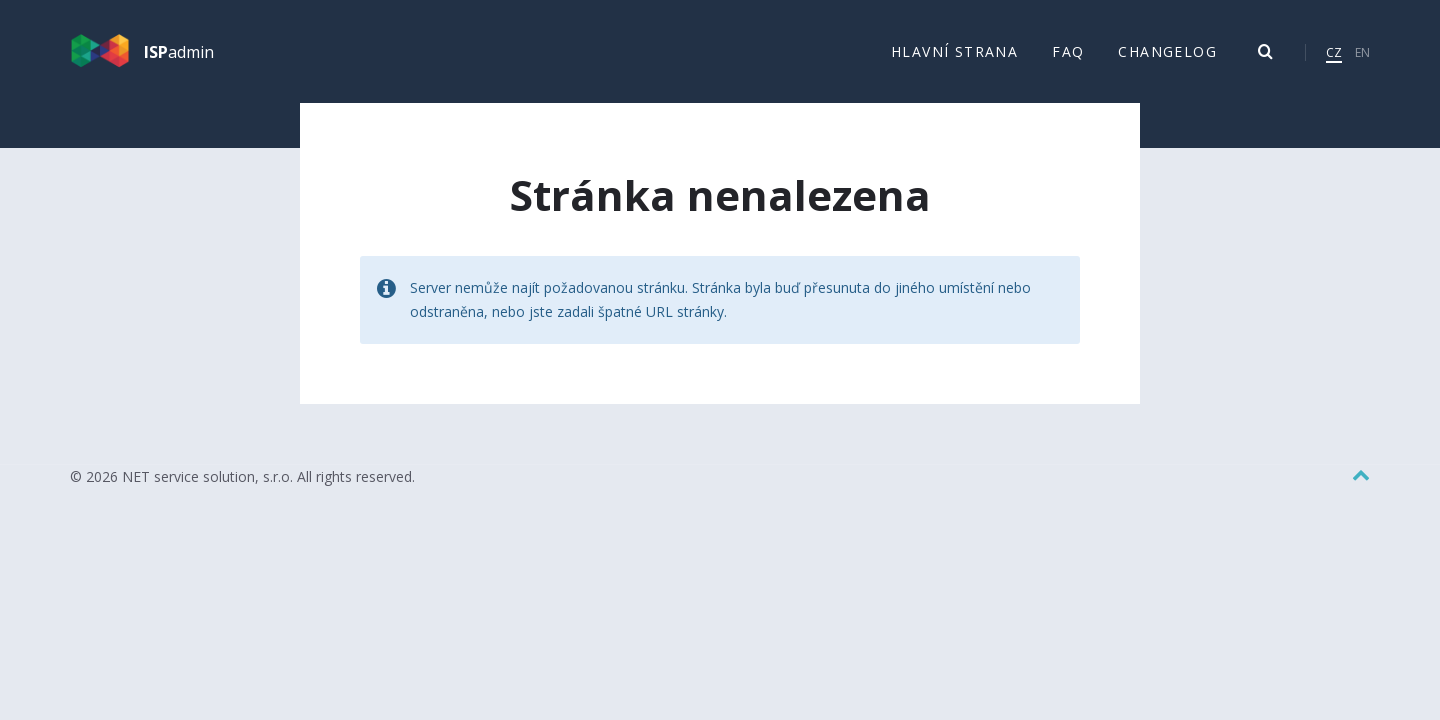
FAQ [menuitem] (1068, 51)
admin (179, 52)
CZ (1334, 52)
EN (1362, 52)
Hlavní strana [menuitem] (954, 51)
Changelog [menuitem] (1167, 51)
